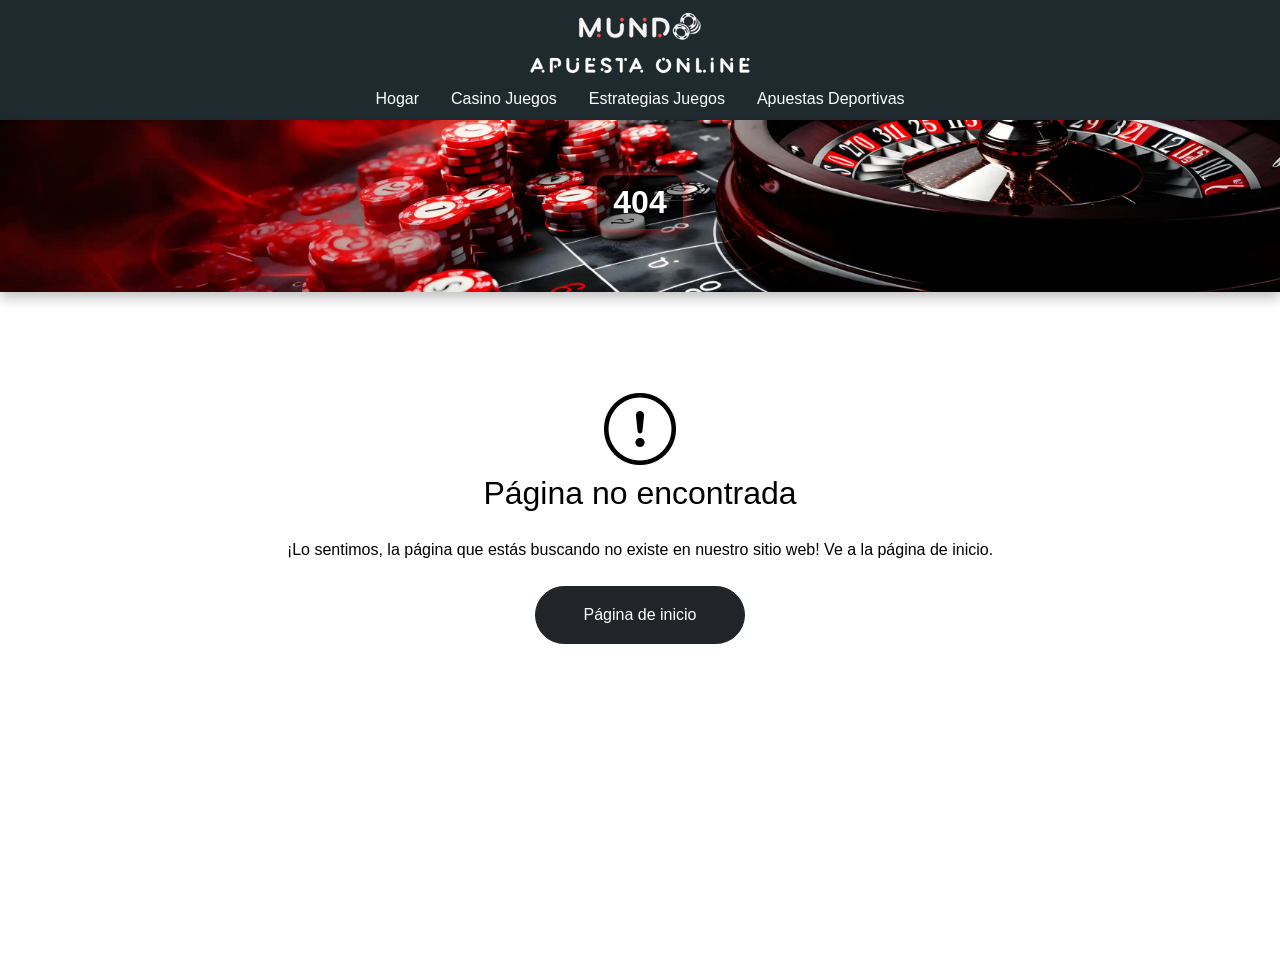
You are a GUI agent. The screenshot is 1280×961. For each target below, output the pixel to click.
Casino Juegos (504, 98)
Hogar (397, 98)
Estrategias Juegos (657, 98)
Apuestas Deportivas (831, 98)
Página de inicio (640, 614)
